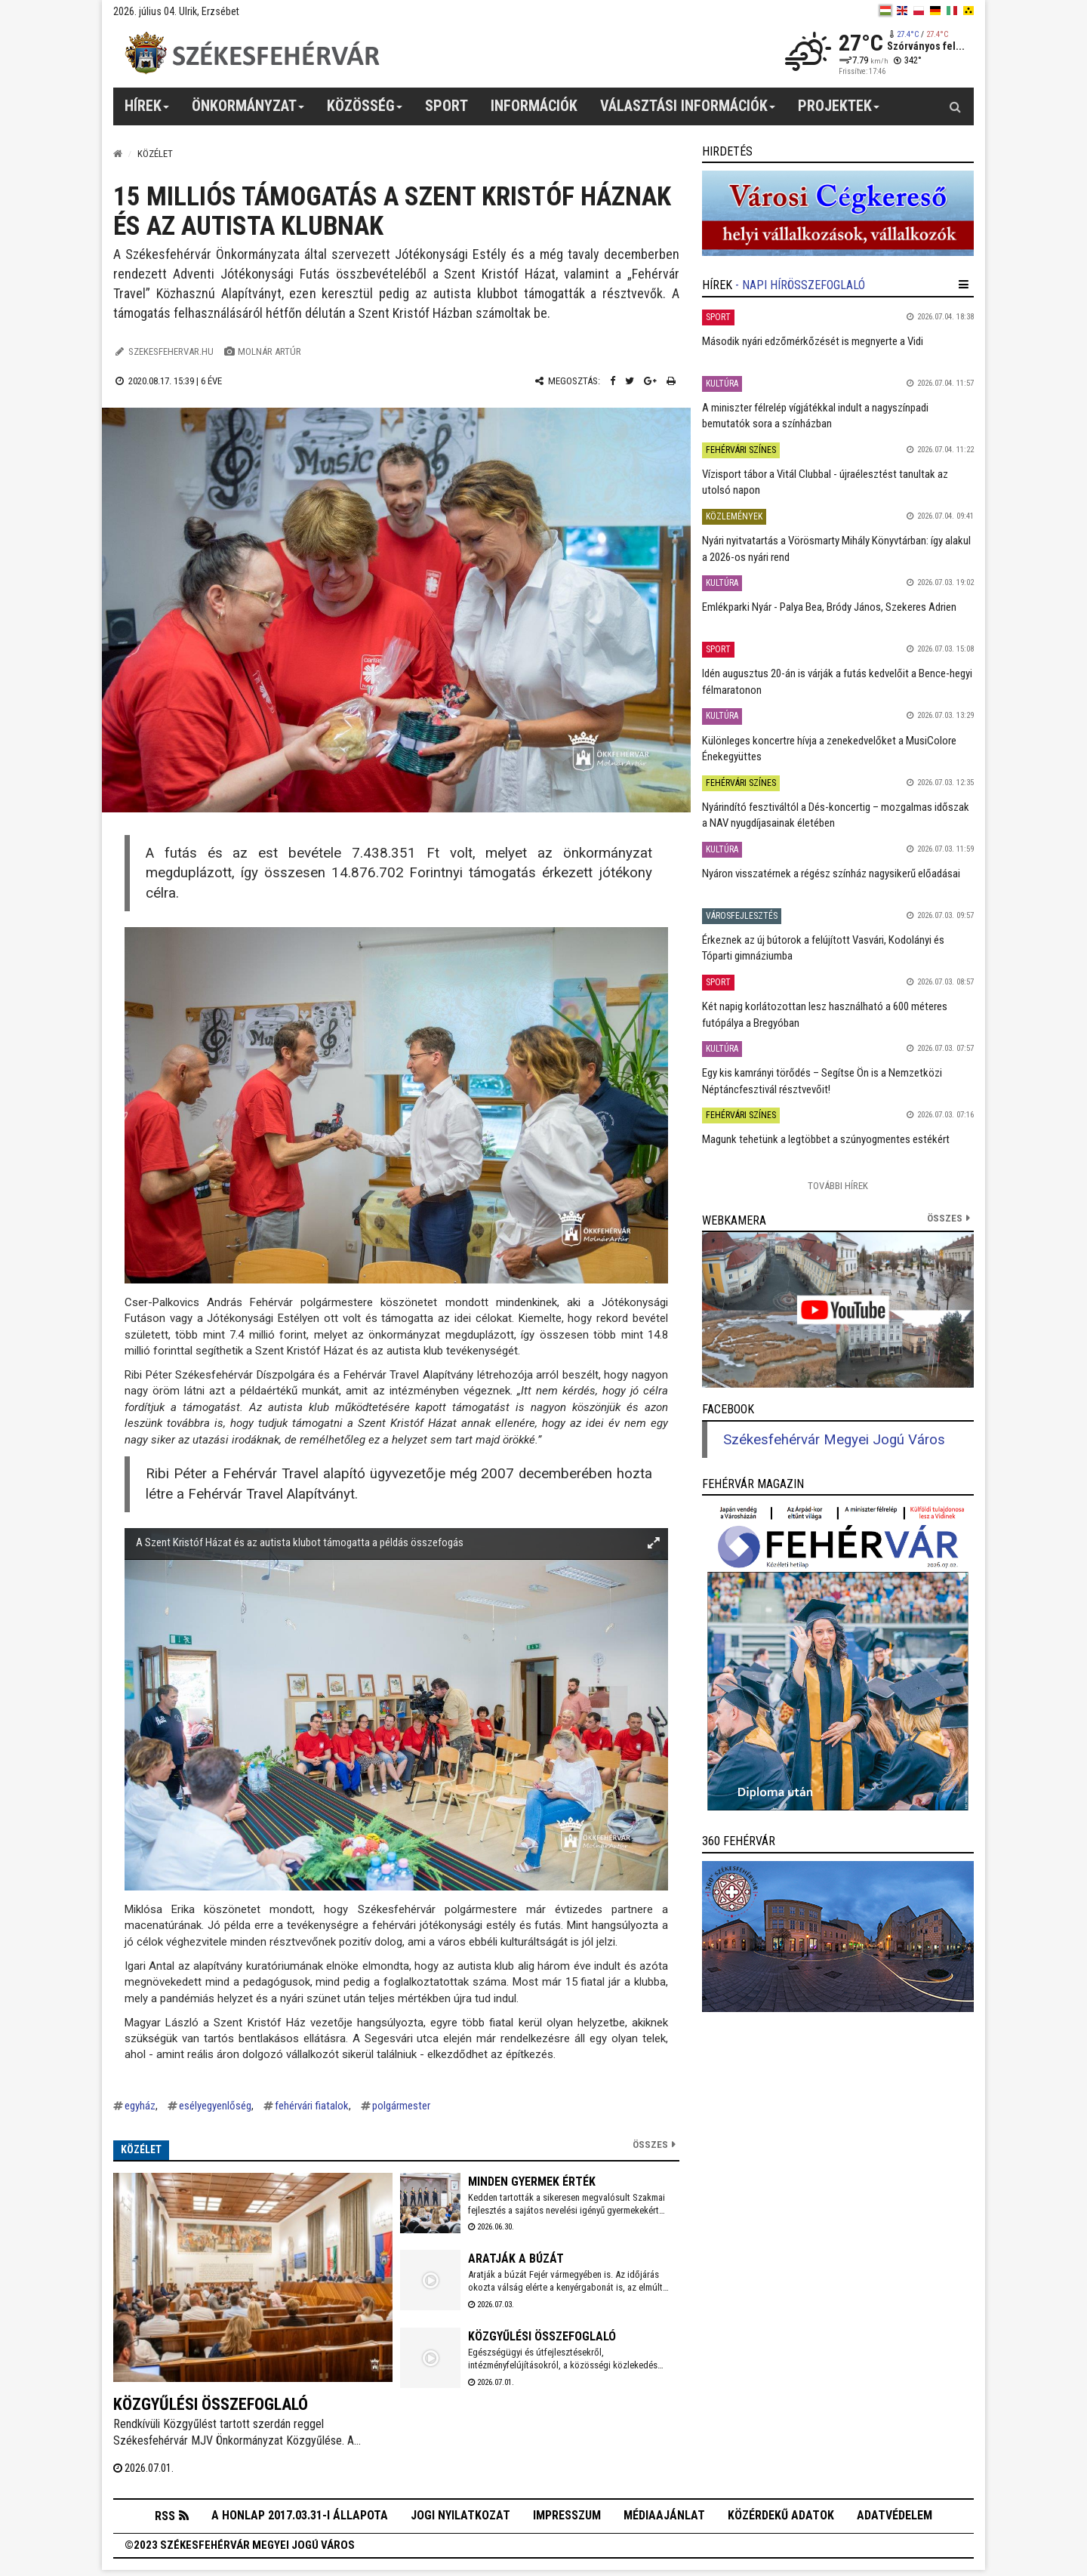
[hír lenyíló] (963, 284)
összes (944, 1218)
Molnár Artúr (269, 351)
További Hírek (838, 1185)
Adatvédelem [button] (894, 2518)
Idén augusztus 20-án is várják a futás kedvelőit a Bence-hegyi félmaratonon (837, 681)
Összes (650, 2144)
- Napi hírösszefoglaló (800, 285)
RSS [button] (165, 2519)
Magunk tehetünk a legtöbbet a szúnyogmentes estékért (826, 1139)
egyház (140, 2105)
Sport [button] (446, 106)
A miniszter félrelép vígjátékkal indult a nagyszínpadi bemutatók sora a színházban (815, 415)
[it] (952, 10)
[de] (935, 10)
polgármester (401, 2105)
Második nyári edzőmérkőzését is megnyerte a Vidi (812, 341)
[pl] (918, 10)
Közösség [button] (365, 111)
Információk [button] (534, 106)
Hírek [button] (147, 111)
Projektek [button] (839, 111)
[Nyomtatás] (671, 381)
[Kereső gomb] (955, 106)
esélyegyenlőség (215, 2105)
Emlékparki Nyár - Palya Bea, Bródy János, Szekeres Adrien (829, 607)
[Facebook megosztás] (612, 381)
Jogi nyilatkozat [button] (460, 2518)
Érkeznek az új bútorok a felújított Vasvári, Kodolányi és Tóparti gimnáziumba (823, 948)
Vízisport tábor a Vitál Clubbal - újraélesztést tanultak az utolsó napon (825, 482)
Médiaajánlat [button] (664, 2518)
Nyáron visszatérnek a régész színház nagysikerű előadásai (831, 873)
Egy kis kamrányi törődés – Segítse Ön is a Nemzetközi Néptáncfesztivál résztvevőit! (822, 1080)
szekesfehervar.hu (171, 351)
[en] (902, 10)
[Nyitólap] (117, 153)
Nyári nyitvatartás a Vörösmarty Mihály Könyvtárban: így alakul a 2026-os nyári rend (836, 548)
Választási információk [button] (688, 111)
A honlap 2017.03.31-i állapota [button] (299, 2518)
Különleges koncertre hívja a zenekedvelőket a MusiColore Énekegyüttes (829, 748)
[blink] (968, 10)
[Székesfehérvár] (252, 53)
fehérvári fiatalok (312, 2105)
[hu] (885, 10)
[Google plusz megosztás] (650, 381)
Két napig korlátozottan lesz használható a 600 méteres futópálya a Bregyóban (824, 1014)
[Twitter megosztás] (629, 381)
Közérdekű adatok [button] (781, 2518)
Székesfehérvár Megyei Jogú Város (834, 1439)
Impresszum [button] (567, 2518)
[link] (838, 213)
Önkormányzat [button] (248, 111)
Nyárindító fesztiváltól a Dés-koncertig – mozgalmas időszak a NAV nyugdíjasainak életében (835, 815)
